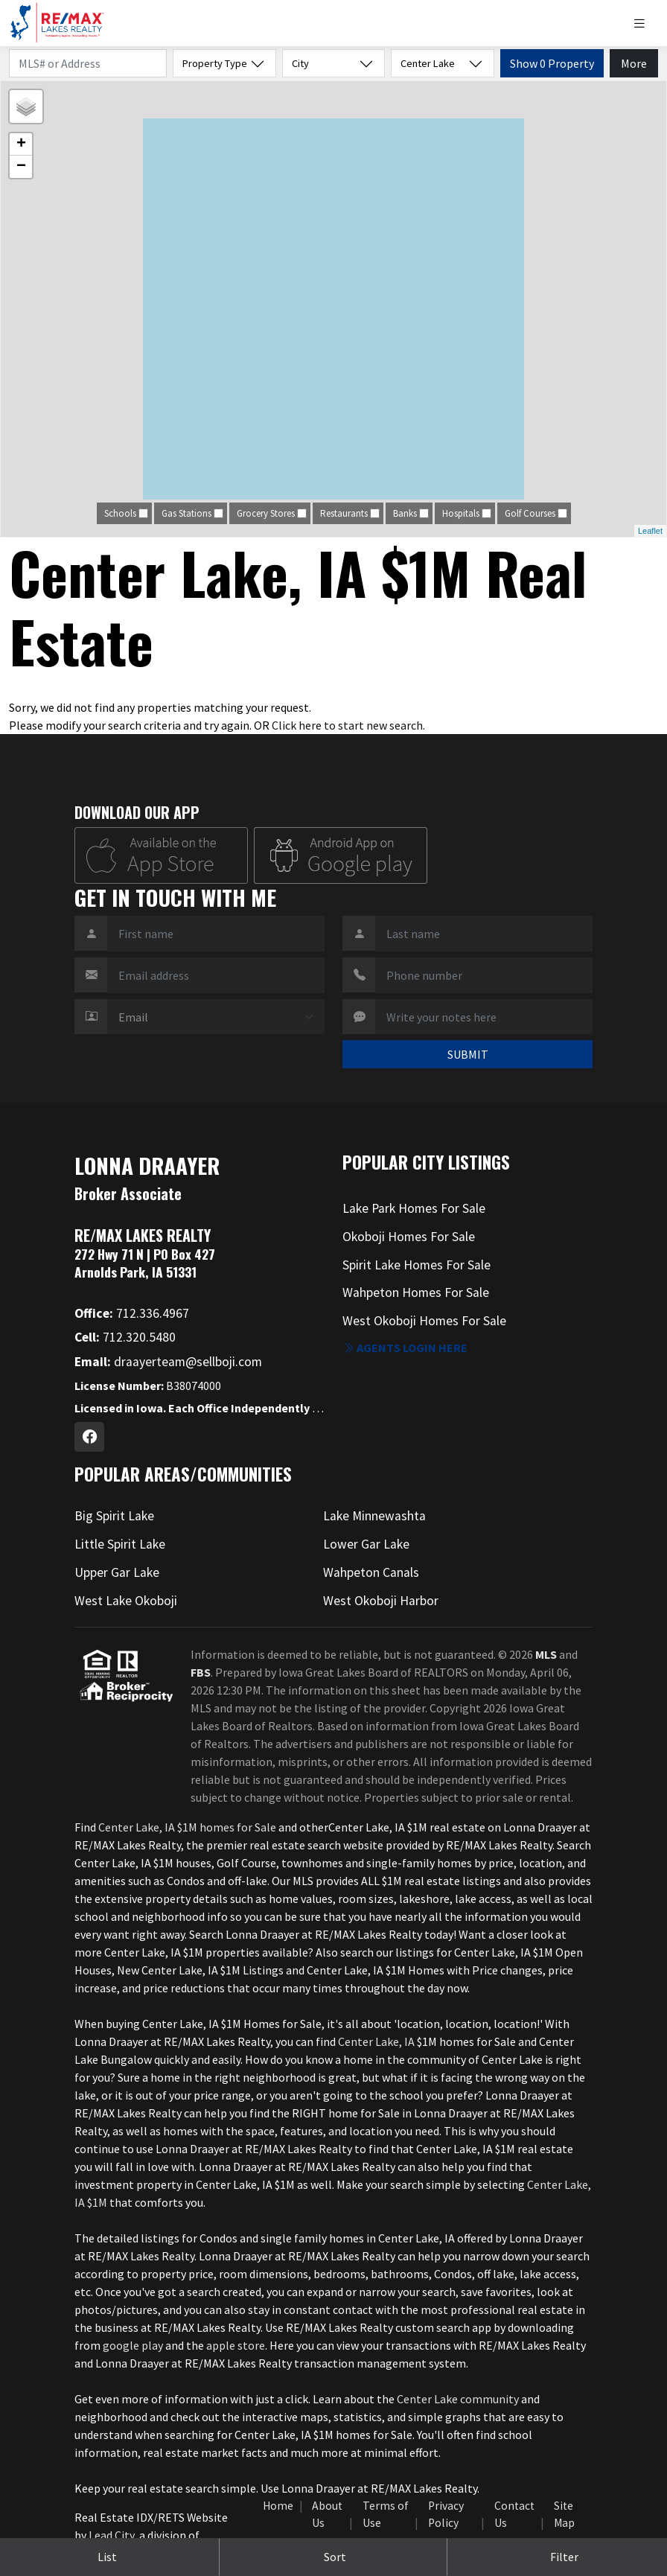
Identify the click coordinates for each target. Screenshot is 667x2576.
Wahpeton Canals (371, 1572)
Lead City (111, 2535)
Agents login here (404, 1347)
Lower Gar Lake (366, 1544)
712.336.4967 (131, 1313)
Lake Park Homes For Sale (413, 1208)
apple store (235, 2345)
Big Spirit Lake (114, 1516)
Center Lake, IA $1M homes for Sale (187, 1827)
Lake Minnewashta (374, 1516)
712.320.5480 (125, 1337)
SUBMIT (467, 1054)
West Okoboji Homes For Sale (424, 1321)
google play (133, 2345)
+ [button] (21, 144)
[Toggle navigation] (645, 23)
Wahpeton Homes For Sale (415, 1292)
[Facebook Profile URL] (89, 1437)
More (634, 63)
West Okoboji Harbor (380, 1601)
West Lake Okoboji (125, 1601)
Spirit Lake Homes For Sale (416, 1265)
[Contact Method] (216, 1017)
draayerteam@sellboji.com (168, 1362)
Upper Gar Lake (116, 1572)
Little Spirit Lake (119, 1544)
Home (278, 2506)
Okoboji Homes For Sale (408, 1236)
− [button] (21, 167)
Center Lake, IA (376, 2041)
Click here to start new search (347, 725)
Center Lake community (458, 2398)
